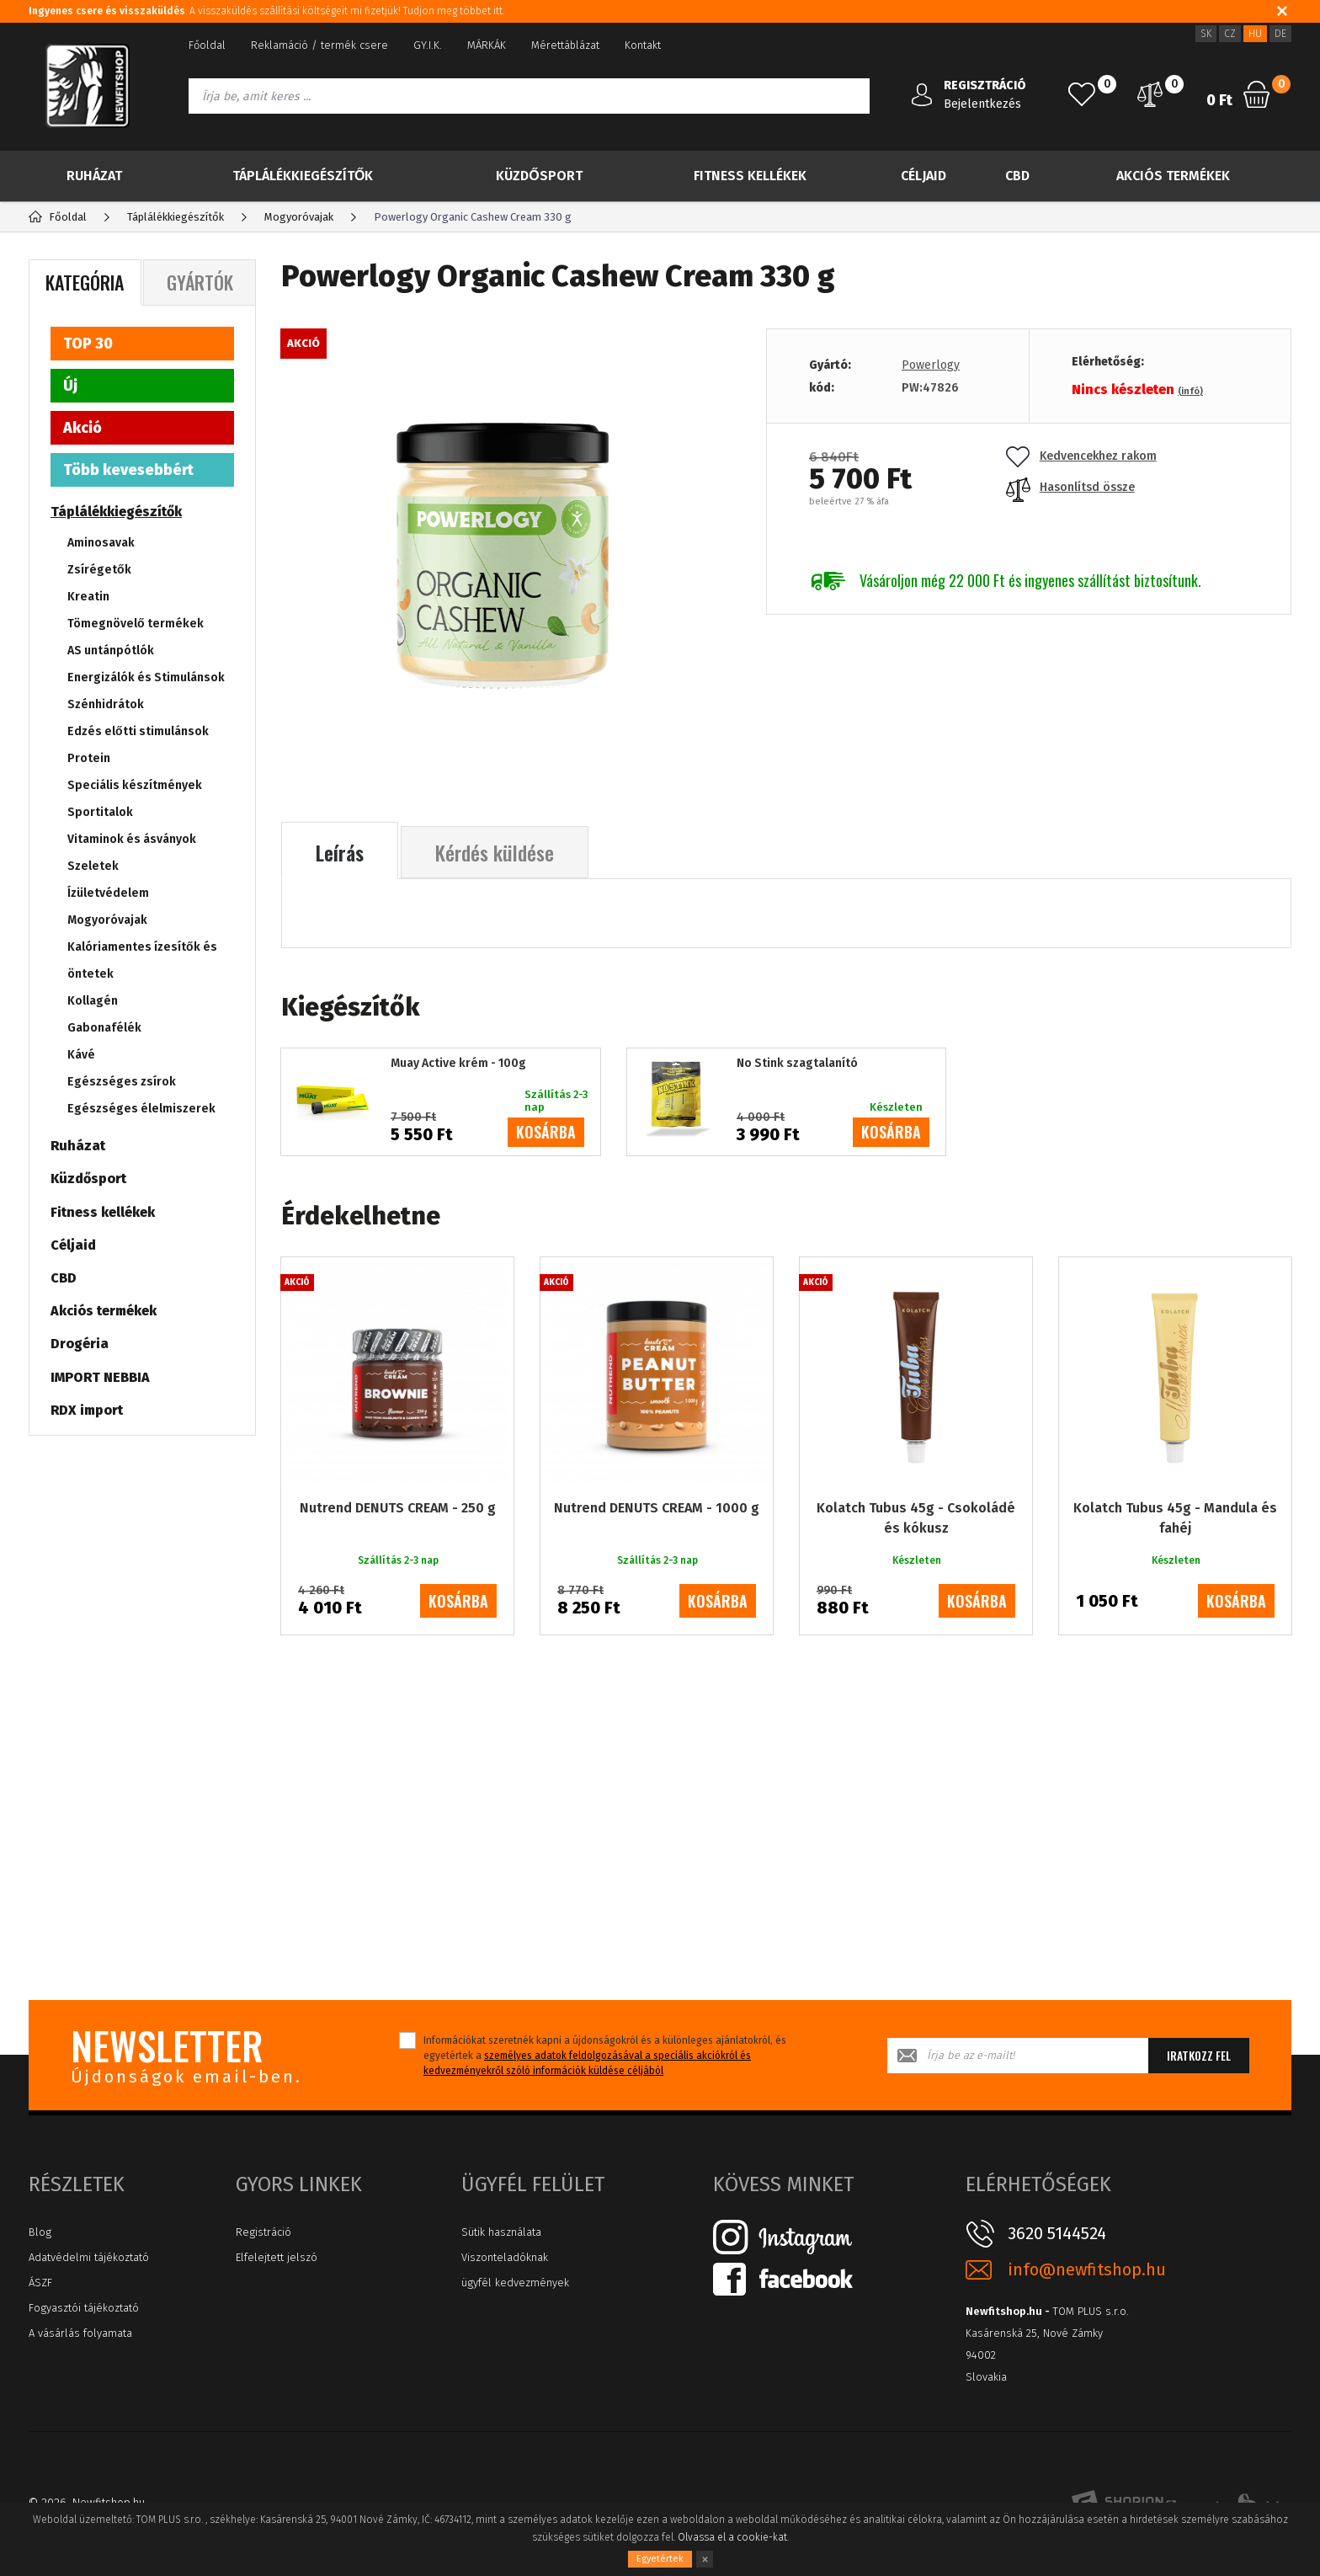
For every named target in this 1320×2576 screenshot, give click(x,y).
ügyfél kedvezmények (515, 2282)
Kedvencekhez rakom (1081, 456)
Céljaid (923, 176)
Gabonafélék (104, 1028)
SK (1205, 34)
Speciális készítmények (134, 785)
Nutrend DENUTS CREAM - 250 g (398, 1508)
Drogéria (80, 1344)
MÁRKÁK (486, 45)
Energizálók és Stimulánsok (146, 677)
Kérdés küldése (494, 852)
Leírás (340, 852)
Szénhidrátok (105, 704)
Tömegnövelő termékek (135, 623)
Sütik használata (501, 2232)
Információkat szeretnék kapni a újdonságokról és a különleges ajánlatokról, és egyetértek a (604, 2056)
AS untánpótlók (110, 650)
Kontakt (643, 45)
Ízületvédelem (108, 893)
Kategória (84, 282)
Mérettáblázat (565, 45)
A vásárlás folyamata (80, 2333)
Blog (40, 2232)
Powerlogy (931, 365)
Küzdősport (539, 176)
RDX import (87, 1410)
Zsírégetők (99, 570)
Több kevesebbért (128, 470)
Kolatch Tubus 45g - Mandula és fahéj (1175, 1518)
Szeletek (93, 866)
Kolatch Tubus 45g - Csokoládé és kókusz (916, 1518)
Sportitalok (100, 812)
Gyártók (200, 282)
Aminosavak (101, 543)
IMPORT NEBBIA (100, 1377)
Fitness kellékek (750, 176)
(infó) (1190, 391)
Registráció (263, 2232)
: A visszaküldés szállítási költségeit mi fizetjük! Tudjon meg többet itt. (266, 11)
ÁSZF (40, 2282)
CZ (1230, 34)
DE (1280, 34)
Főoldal (207, 45)
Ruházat (94, 176)
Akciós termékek (1173, 176)
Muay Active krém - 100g (458, 1063)
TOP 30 (88, 343)
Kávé (81, 1055)
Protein (88, 758)
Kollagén (92, 1001)
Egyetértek (660, 2558)
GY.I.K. (427, 45)
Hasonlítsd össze (1070, 487)
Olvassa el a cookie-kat (732, 2537)
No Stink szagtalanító (797, 1063)
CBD (1017, 176)
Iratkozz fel (1199, 2055)
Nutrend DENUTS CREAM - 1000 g (656, 1508)
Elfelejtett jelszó (276, 2257)
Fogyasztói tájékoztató (84, 2307)
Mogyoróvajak (107, 920)
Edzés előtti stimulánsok (138, 731)
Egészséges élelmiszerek (141, 1108)
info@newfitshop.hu (1087, 2270)
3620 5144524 (1057, 2233)
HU (1255, 34)
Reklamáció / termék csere (319, 45)
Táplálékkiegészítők (302, 176)
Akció (82, 428)
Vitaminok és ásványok (131, 839)
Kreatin (88, 596)
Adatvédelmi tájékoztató (89, 2257)
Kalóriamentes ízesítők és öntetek (142, 960)
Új (70, 385)
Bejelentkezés (982, 104)
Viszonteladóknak (504, 2257)
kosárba (546, 1132)
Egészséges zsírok (121, 1082)
